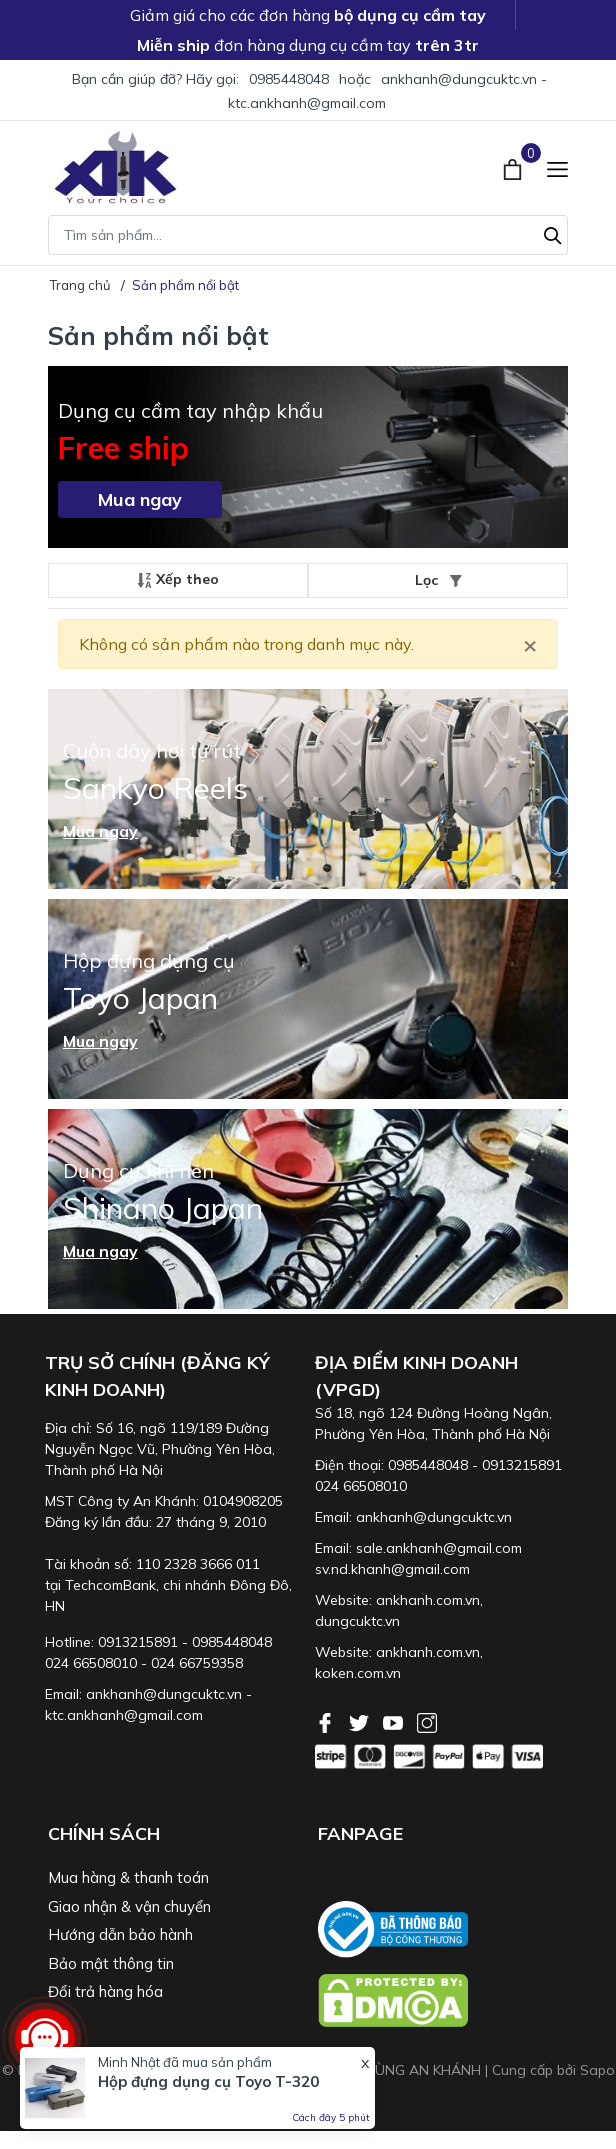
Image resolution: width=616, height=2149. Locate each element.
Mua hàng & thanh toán (128, 1877)
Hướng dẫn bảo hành (120, 1934)
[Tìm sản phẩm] (308, 235)
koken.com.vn (358, 1673)
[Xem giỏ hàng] (514, 167)
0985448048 (289, 79)
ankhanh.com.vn (428, 1600)
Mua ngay (140, 499)
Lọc (438, 580)
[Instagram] (427, 1721)
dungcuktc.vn (357, 1621)
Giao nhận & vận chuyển (129, 1906)
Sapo (597, 2070)
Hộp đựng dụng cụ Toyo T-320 (208, 2081)
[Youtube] (395, 1721)
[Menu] (557, 167)
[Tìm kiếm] (553, 233)
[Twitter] (361, 1721)
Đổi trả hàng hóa (105, 1991)
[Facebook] (327, 1721)
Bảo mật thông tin (111, 1963)
